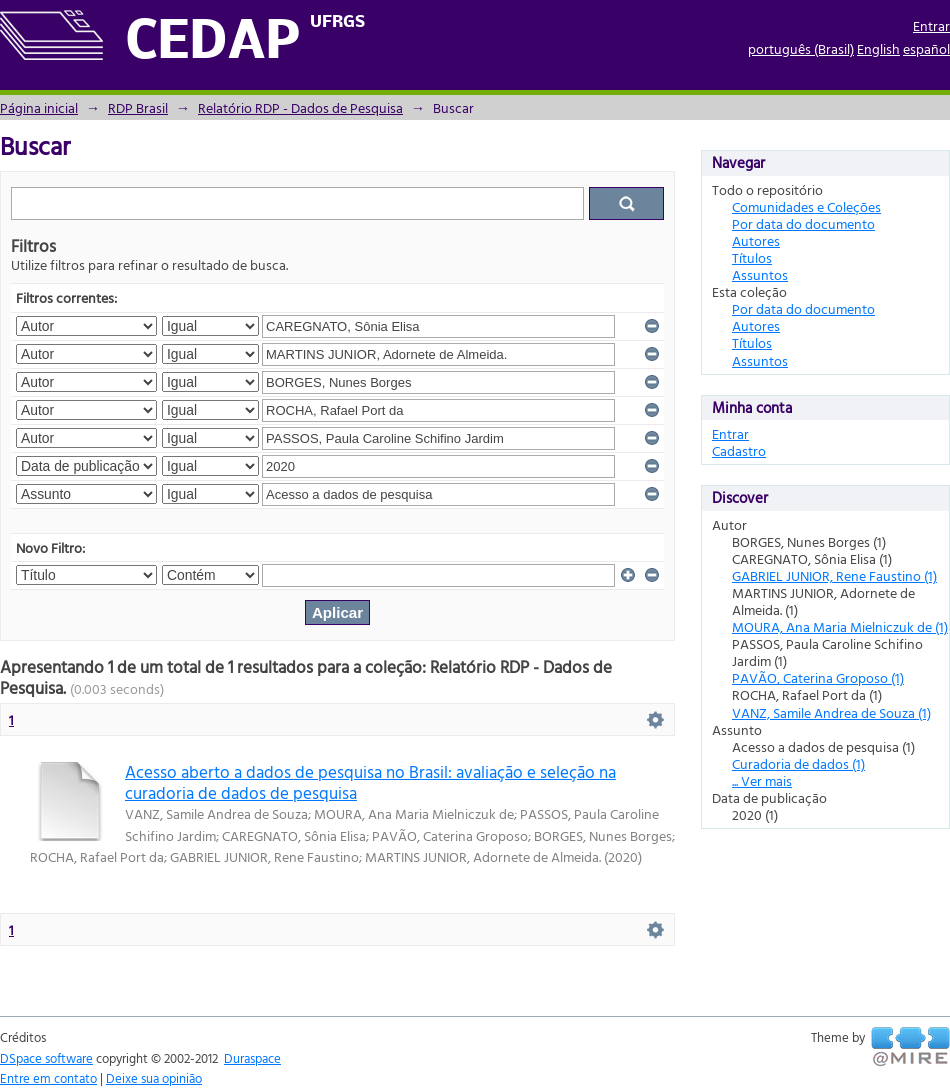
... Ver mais (762, 780)
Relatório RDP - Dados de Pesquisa (300, 107)
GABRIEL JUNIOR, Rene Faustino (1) (834, 575)
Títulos (752, 257)
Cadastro (739, 450)
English (878, 48)
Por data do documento (803, 223)
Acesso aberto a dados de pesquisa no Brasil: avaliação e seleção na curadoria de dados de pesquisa (370, 782)
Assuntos (760, 274)
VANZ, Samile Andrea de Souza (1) (831, 712)
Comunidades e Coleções (806, 206)
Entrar (931, 25)
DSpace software (46, 1058)
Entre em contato (48, 1078)
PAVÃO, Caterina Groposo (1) (818, 677)
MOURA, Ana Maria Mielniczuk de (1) (840, 626)
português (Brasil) (801, 48)
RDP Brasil (138, 107)
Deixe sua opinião (154, 1078)
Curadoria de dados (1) (798, 763)
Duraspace (252, 1058)
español (926, 48)
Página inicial (39, 107)
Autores (756, 240)
